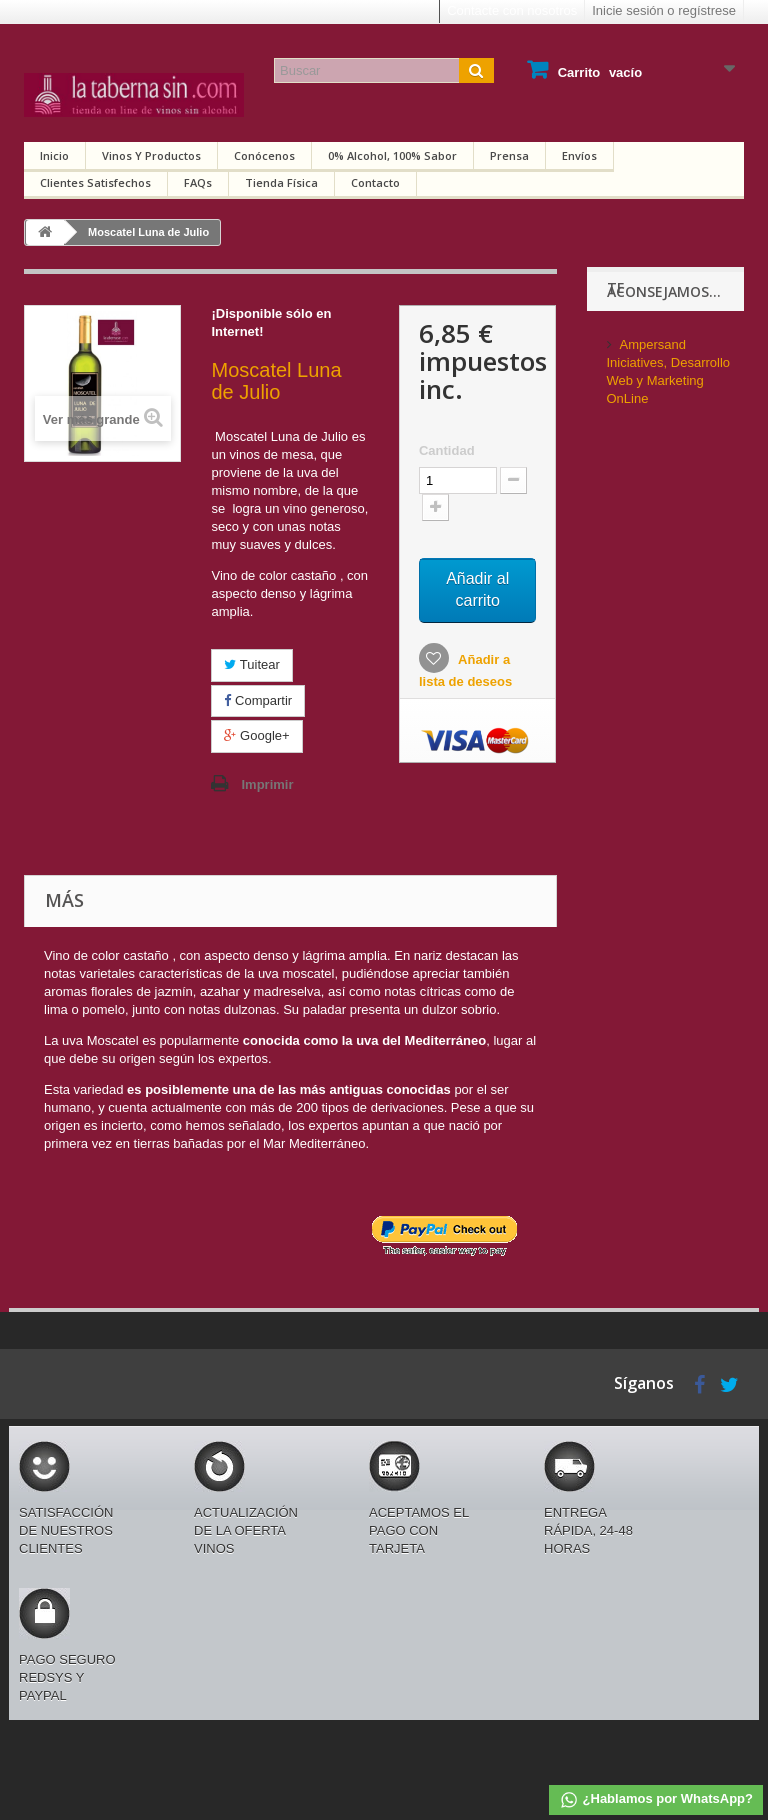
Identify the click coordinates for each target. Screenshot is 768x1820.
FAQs (198, 182)
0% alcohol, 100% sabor (392, 155)
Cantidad (447, 450)
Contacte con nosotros (512, 10)
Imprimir (267, 784)
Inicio (54, 155)
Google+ (256, 735)
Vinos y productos (151, 155)
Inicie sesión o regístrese (664, 10)
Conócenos (264, 155)
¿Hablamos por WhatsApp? (656, 1800)
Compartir (258, 700)
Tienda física (281, 182)
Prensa (509, 155)
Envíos (579, 155)
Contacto (375, 182)
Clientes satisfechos (95, 182)
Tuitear (251, 664)
